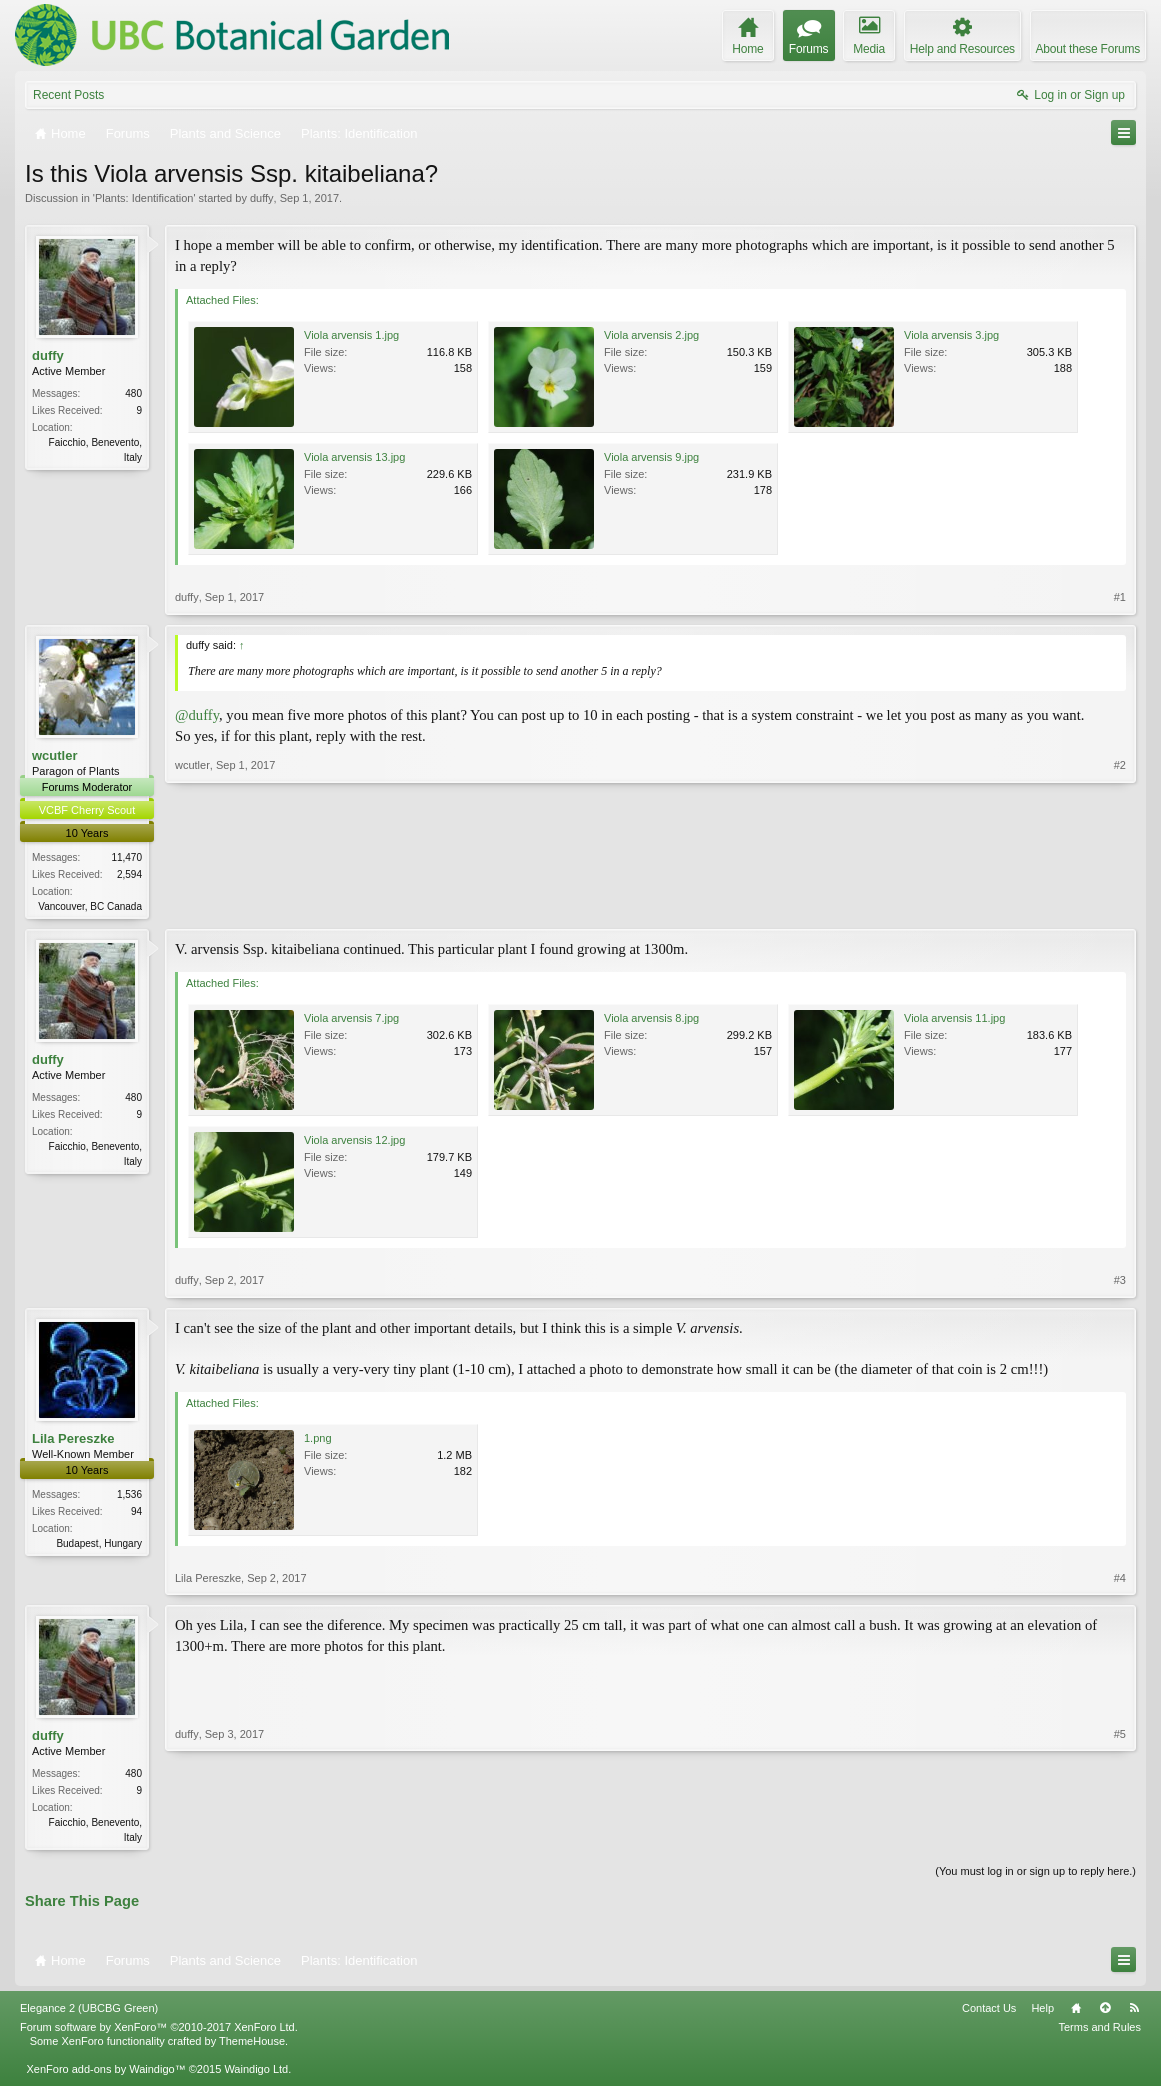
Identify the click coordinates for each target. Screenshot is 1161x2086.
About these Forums (1088, 49)
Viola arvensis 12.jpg (354, 1142)
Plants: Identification (144, 198)
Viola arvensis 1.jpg (351, 335)
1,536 (129, 1495)
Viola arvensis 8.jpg (651, 1020)
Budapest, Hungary (99, 1544)
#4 (1120, 1580)
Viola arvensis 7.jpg (351, 1020)
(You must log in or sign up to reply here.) (1035, 1875)
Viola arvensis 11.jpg (954, 1020)
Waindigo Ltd (256, 2073)
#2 (1120, 904)
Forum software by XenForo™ (159, 2031)
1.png (318, 1440)
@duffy (197, 715)
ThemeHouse (252, 2045)
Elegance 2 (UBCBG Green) (89, 2012)
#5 (1120, 1837)
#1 (1120, 597)
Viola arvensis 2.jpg (651, 335)
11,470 (126, 857)
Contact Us (989, 2012)
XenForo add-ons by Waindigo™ (105, 2073)
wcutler (55, 755)
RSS (1134, 2012)
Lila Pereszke (73, 1439)
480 (133, 393)
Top (1105, 2012)
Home (1076, 2012)
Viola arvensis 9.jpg (651, 457)
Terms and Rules (1099, 2031)
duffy (262, 198)
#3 (1120, 1282)
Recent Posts (68, 95)
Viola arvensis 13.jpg (354, 457)
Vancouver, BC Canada (90, 906)
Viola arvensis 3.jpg (951, 335)
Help (1042, 2012)
